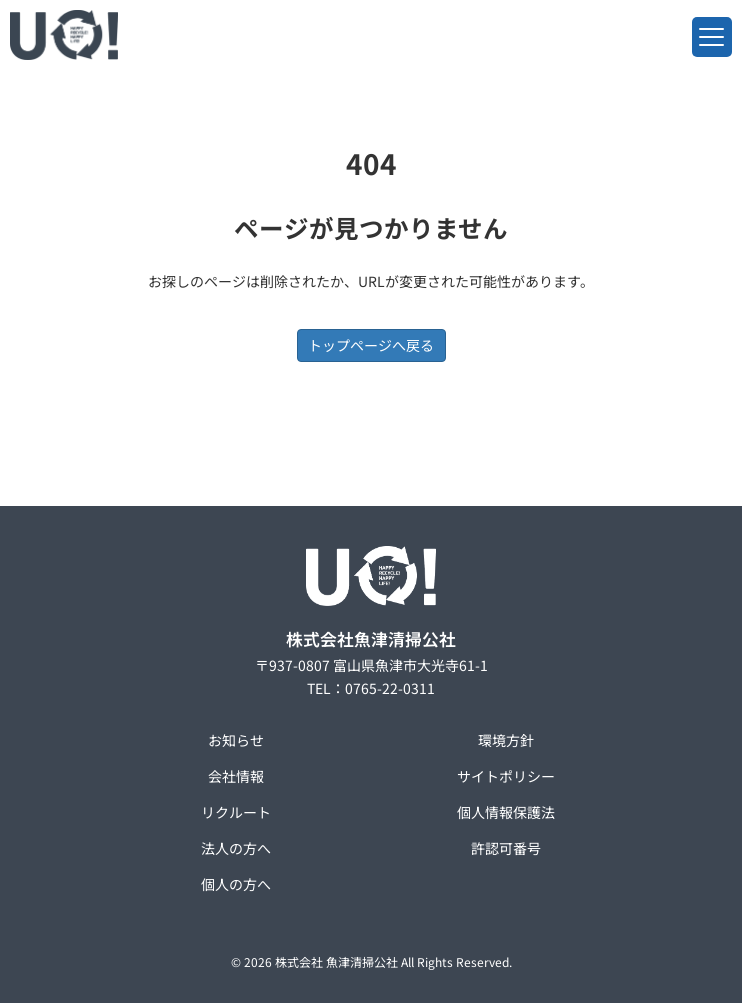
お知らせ (236, 740)
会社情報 (236, 776)
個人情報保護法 (506, 812)
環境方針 (506, 740)
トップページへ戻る (371, 345)
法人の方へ (236, 848)
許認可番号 (506, 848)
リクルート (236, 812)
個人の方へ (236, 884)
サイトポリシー (506, 776)
